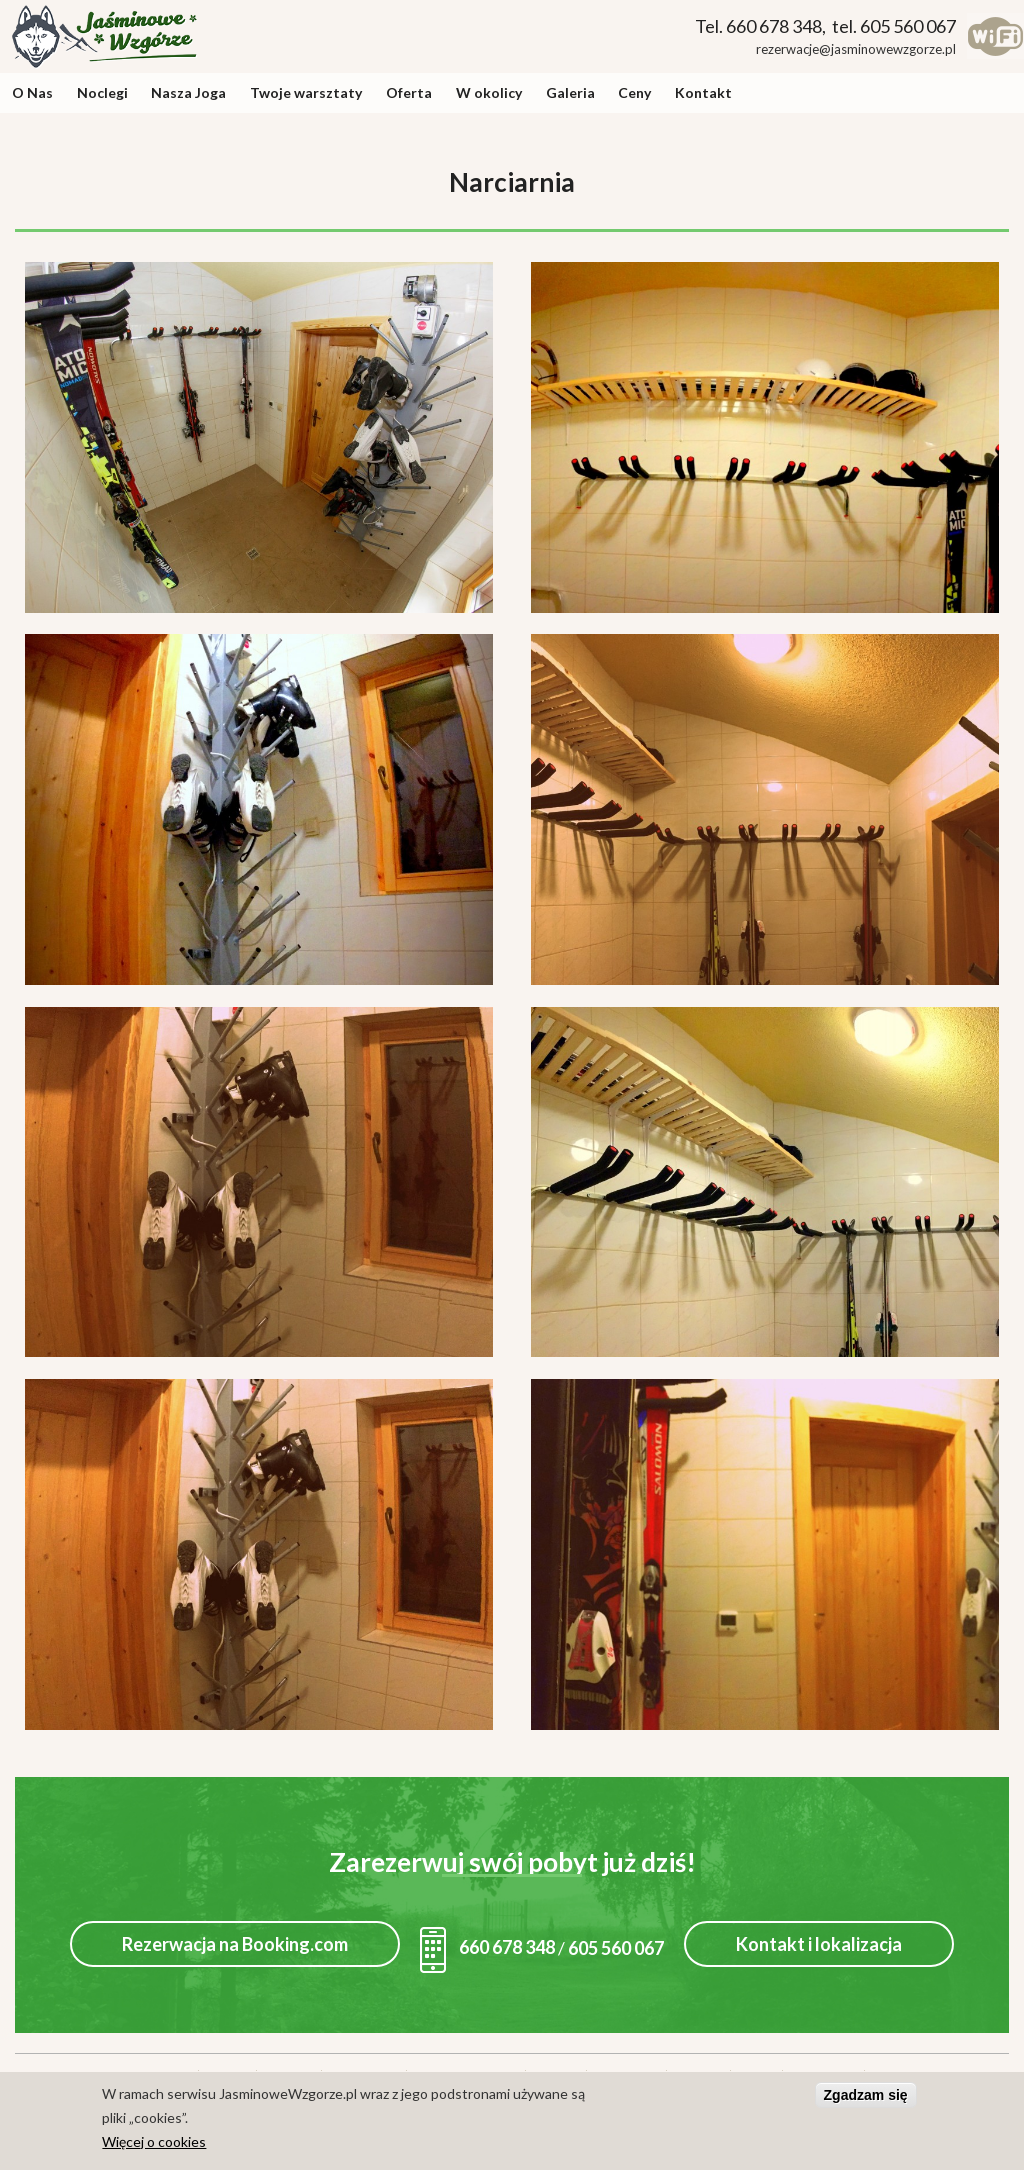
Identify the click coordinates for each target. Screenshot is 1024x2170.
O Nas (32, 92)
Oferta (409, 92)
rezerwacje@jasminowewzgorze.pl (856, 49)
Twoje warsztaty (306, 92)
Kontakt (703, 92)
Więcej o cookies (154, 2145)
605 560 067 (616, 1947)
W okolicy (489, 92)
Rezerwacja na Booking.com (235, 1944)
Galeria (570, 92)
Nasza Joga (188, 92)
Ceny (634, 92)
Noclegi (102, 92)
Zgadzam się (866, 2099)
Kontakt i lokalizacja (819, 1944)
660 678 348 (487, 1947)
